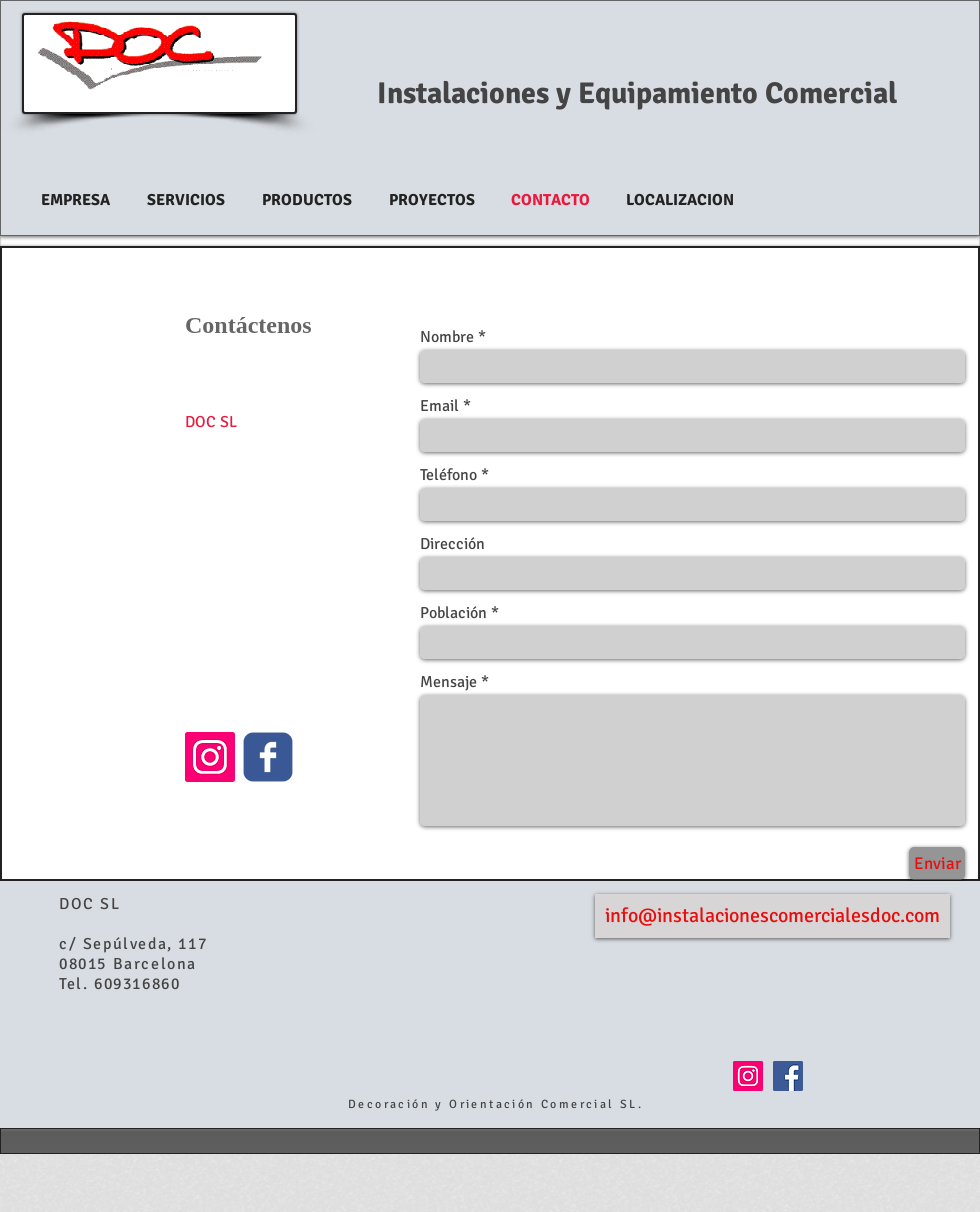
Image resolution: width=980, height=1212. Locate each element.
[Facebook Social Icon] (788, 1076)
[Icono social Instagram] (210, 757)
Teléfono (448, 475)
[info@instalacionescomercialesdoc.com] (772, 916)
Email (439, 406)
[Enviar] (937, 863)
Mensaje (448, 682)
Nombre (447, 337)
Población (453, 613)
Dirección (452, 544)
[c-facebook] (268, 757)
